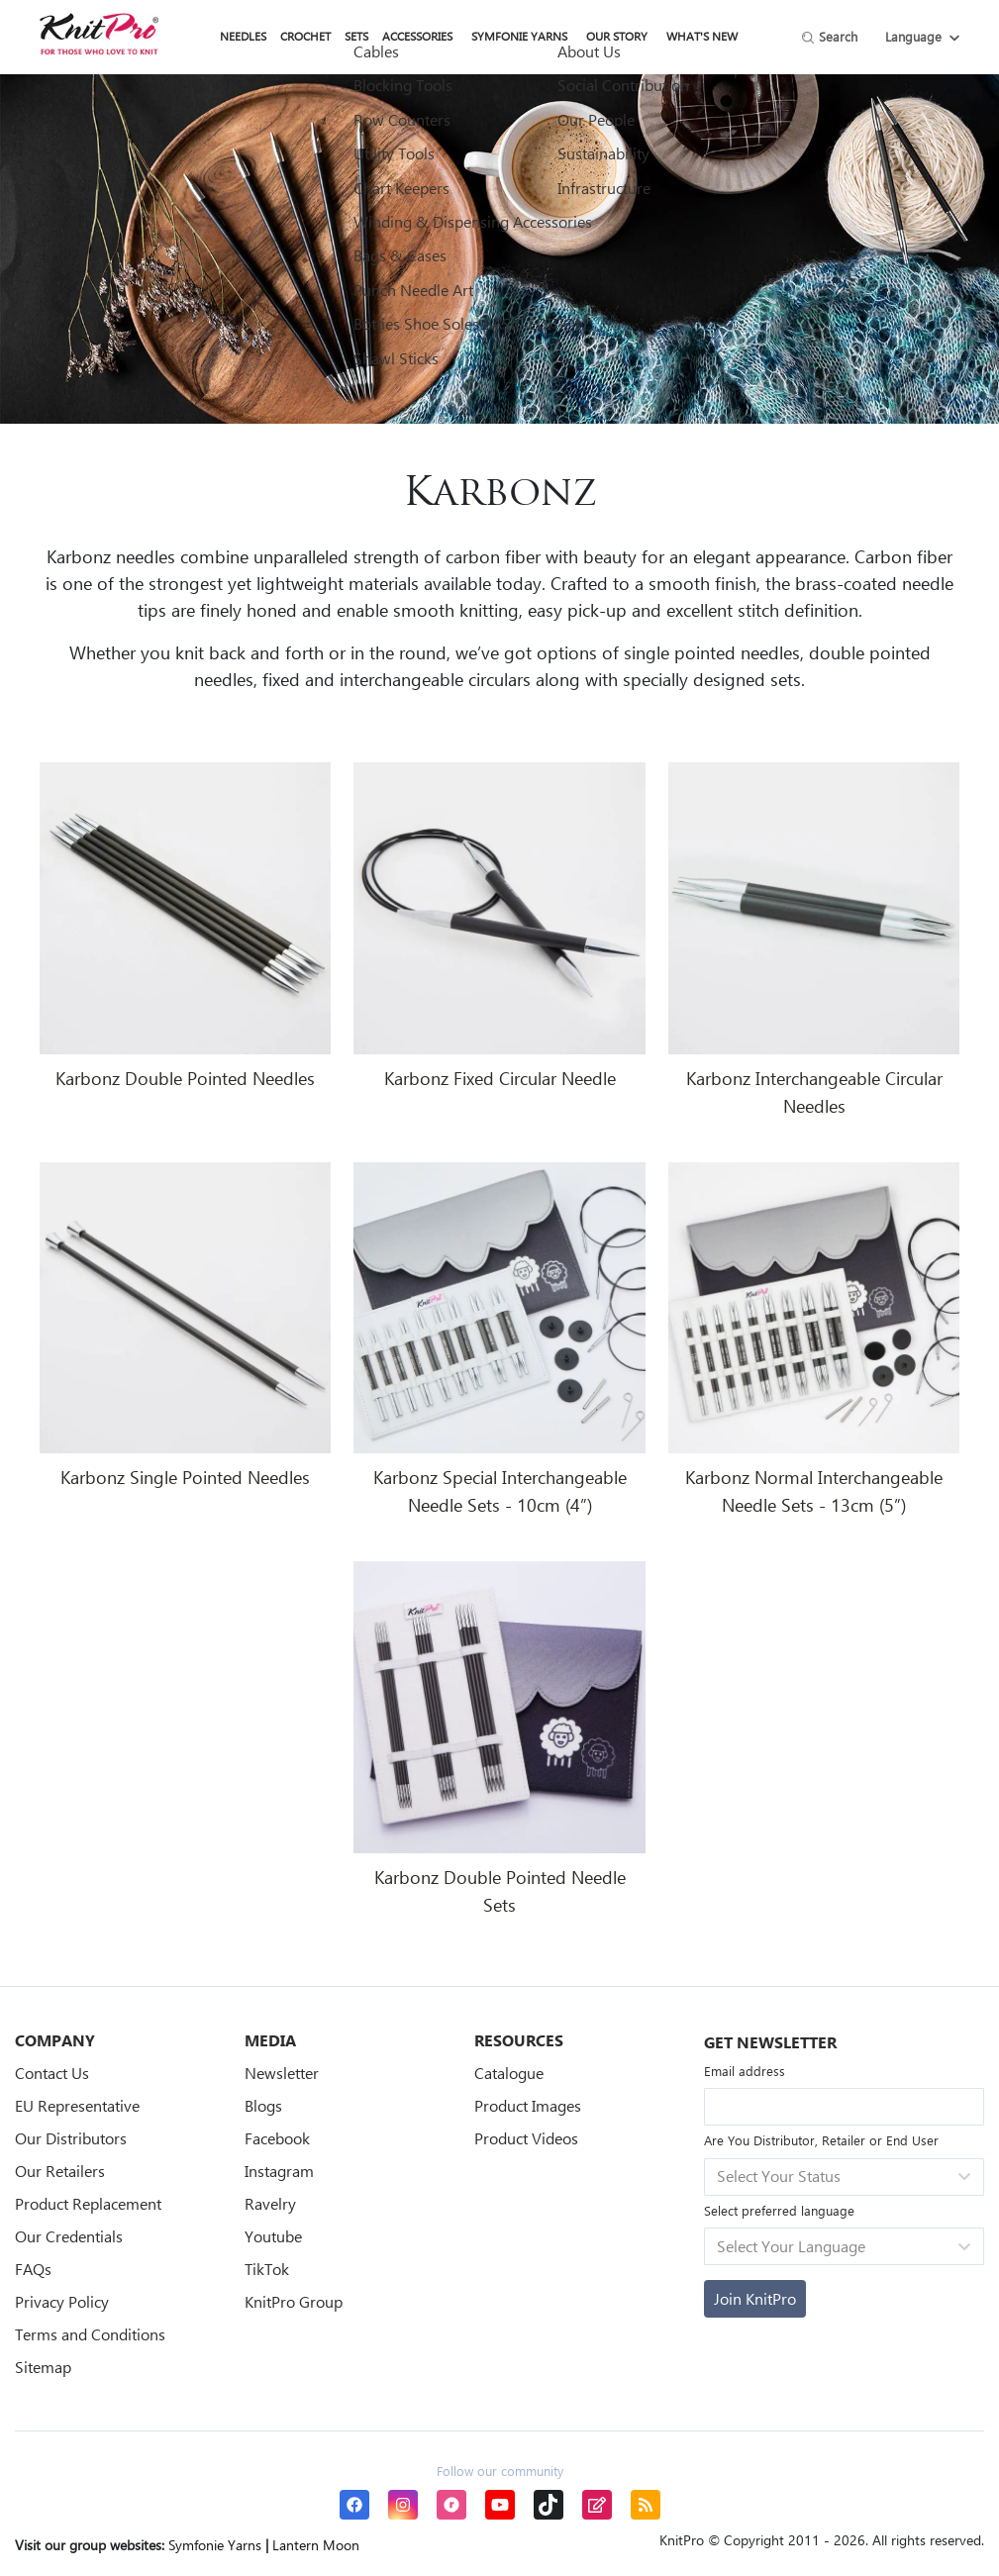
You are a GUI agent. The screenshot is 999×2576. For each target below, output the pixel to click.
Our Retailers (60, 2170)
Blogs (263, 2105)
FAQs (33, 2268)
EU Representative (77, 2105)
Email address (744, 2070)
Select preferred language (779, 2210)
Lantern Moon (315, 2544)
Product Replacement (88, 2203)
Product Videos (526, 2138)
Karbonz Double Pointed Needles (185, 1078)
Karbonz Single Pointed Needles (185, 1477)
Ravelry (270, 2203)
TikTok (267, 2268)
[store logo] (99, 33)
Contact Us (52, 2072)
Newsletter (282, 2072)
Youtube (273, 2236)
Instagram (279, 2170)
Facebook (277, 2138)
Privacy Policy (62, 2301)
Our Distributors (71, 2138)
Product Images (527, 2105)
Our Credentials (69, 2236)
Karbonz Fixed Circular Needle (500, 1078)
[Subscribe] (755, 2299)
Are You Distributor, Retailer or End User (821, 2139)
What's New (702, 36)
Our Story (617, 36)
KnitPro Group (294, 2301)
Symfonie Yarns (519, 36)
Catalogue (509, 2072)
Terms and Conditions (90, 2334)
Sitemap (43, 2366)
